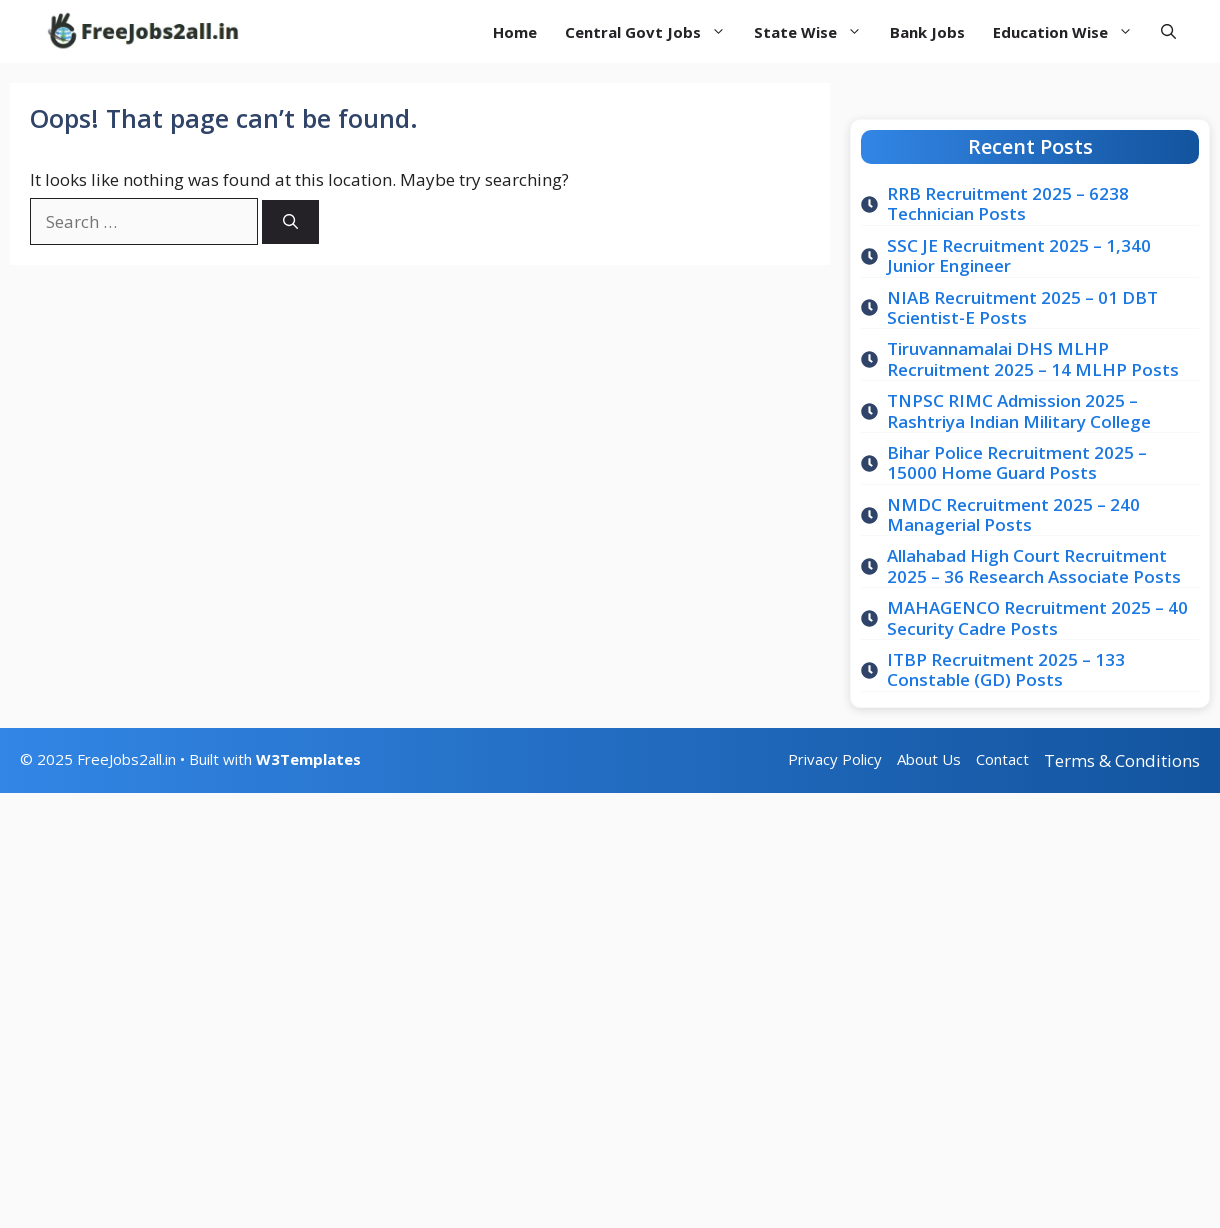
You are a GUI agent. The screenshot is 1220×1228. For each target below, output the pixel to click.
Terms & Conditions (1122, 760)
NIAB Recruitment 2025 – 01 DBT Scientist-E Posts (1022, 307)
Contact (1002, 759)
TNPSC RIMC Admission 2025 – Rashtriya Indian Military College (1019, 410)
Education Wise (1070, 32)
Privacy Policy (835, 759)
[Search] (290, 222)
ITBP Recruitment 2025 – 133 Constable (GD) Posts (1006, 669)
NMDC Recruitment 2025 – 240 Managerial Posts (1013, 514)
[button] (1168, 31)
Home (515, 32)
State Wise (815, 32)
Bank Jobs (927, 32)
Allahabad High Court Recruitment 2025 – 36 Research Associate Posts (1034, 565)
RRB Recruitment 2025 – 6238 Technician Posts (1008, 203)
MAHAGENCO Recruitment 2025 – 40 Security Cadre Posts (1037, 617)
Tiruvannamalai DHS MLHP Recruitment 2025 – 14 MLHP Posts (1033, 358)
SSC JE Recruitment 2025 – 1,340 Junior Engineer (1019, 255)
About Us (929, 759)
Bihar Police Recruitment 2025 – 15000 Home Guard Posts (1017, 462)
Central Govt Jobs (652, 32)
